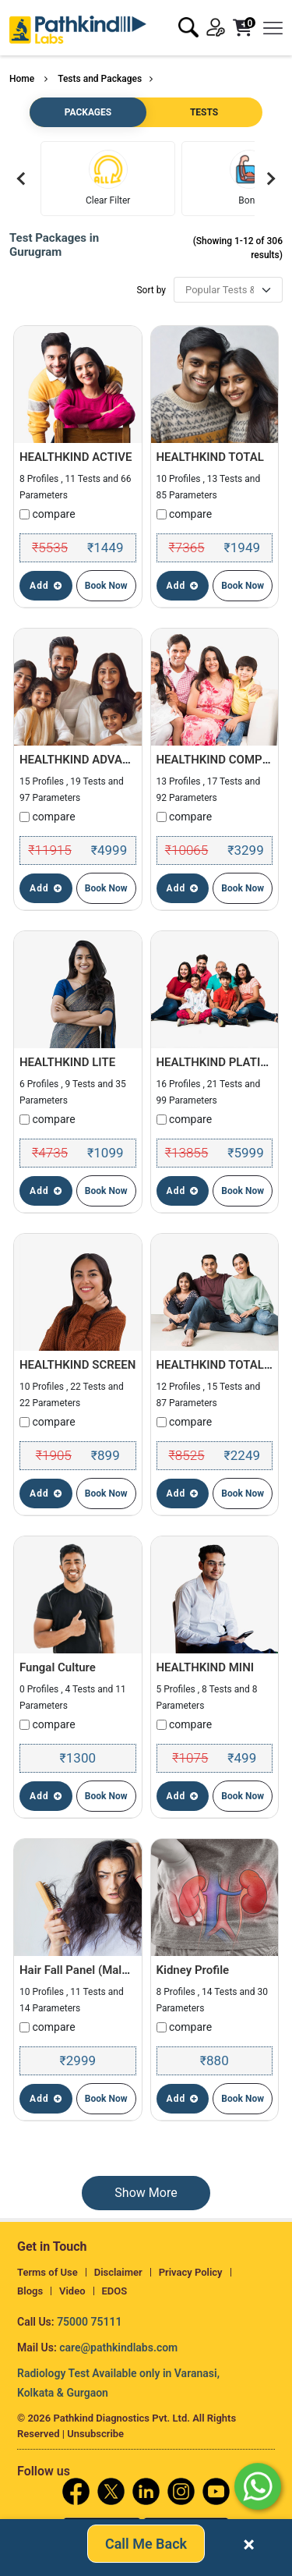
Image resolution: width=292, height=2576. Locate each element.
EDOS (115, 2291)
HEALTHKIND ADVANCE (82, 760)
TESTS (204, 112)
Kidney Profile (193, 1970)
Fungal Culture (57, 1667)
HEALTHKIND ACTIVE (75, 457)
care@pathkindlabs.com (118, 2347)
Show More (145, 2192)
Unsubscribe (95, 2434)
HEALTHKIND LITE (67, 1062)
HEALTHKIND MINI (206, 1667)
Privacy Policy (191, 2272)
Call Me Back (146, 2545)
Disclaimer (118, 2272)
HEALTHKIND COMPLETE (223, 760)
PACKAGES (88, 112)
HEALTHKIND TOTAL (210, 457)
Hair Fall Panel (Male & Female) (101, 1970)
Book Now (106, 585)
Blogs (30, 2291)
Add (46, 585)
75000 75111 (89, 2322)
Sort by (151, 290)
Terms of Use (47, 2272)
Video (72, 2291)
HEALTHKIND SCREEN (77, 1365)
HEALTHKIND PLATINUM (222, 1062)
